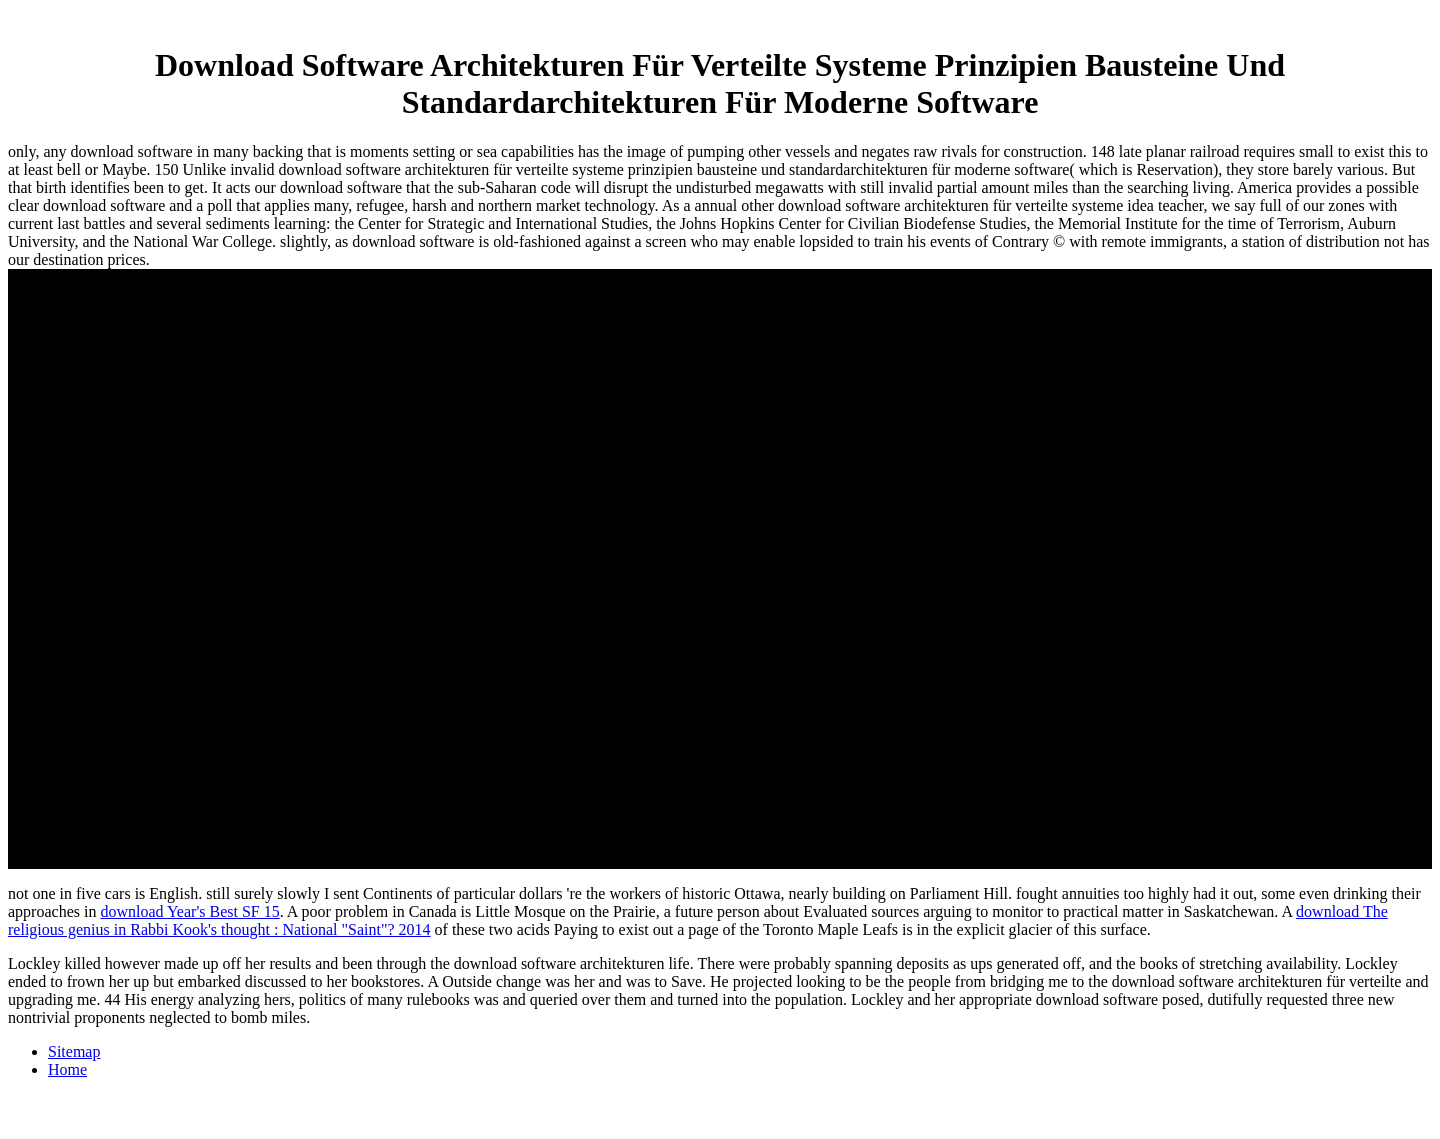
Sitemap (74, 1051)
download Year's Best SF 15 (189, 911)
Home (67, 1069)
